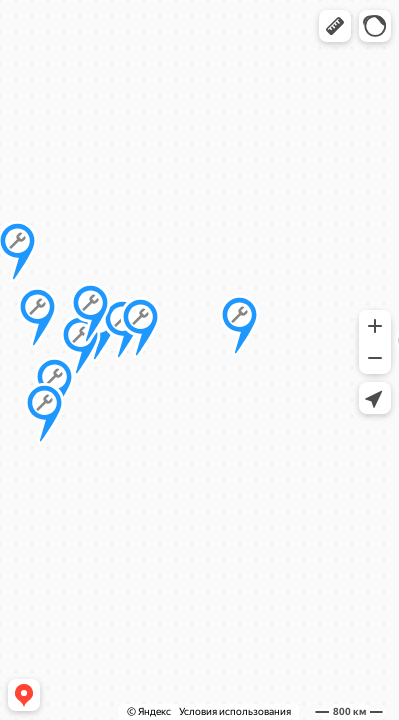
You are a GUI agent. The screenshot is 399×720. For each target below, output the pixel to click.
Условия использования (235, 711)
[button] (335, 26)
